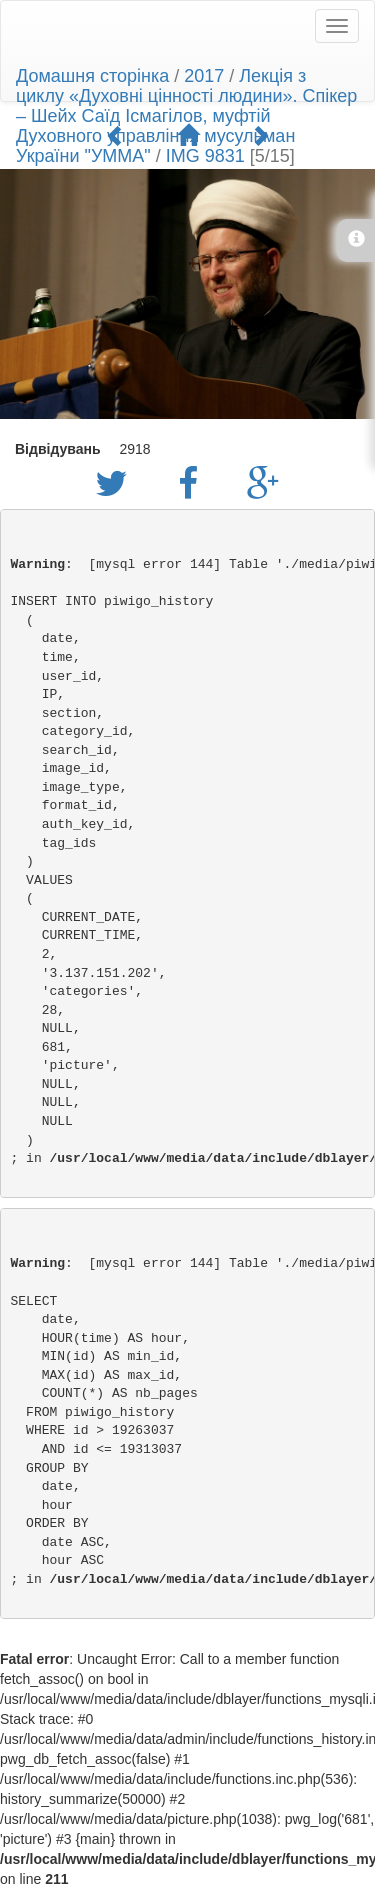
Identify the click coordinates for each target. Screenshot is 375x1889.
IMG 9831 (205, 156)
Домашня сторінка (92, 76)
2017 (204, 76)
